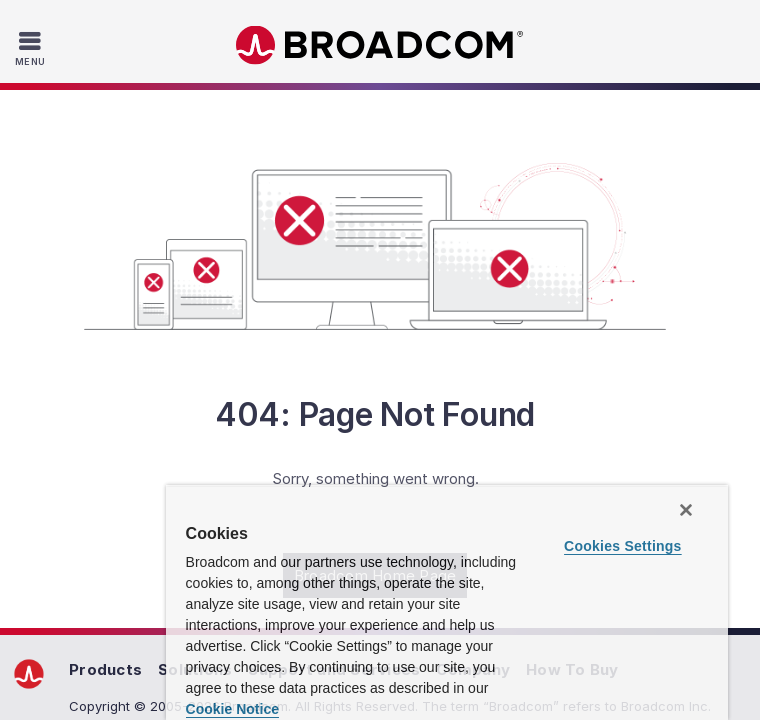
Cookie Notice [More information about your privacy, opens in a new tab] (232, 709)
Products (105, 669)
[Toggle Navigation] (32, 48)
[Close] (686, 510)
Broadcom (380, 45)
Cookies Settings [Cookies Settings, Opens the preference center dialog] (623, 546)
